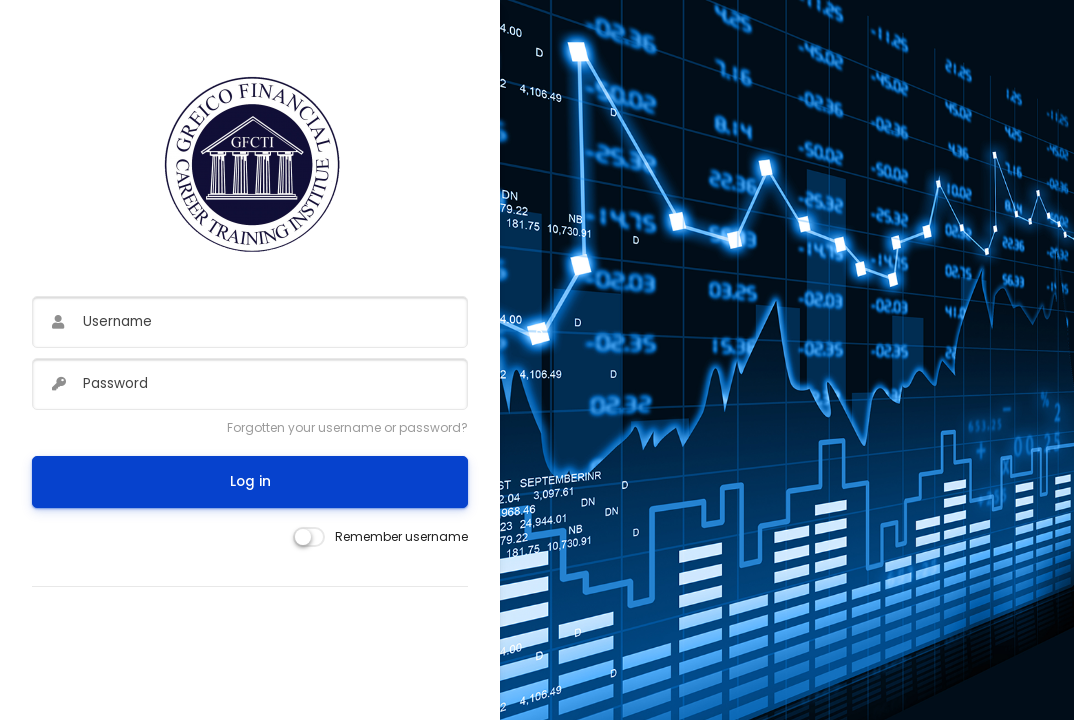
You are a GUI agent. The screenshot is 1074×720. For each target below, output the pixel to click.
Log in (250, 481)
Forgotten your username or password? (347, 427)
